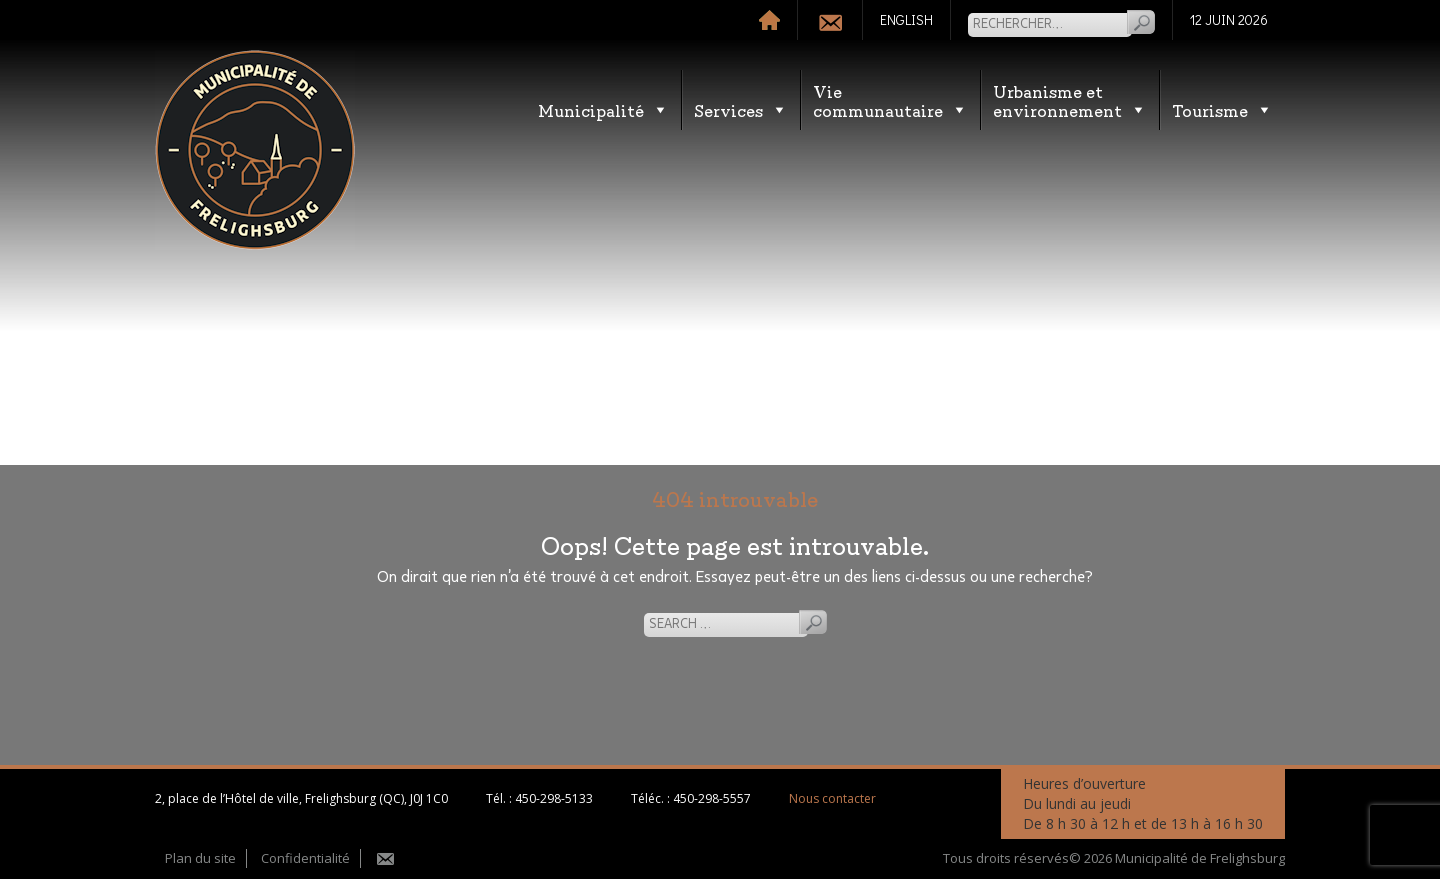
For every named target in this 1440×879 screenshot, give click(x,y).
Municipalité (603, 109)
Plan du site (200, 858)
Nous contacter (832, 798)
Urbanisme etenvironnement (1070, 100)
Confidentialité (305, 858)
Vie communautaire (890, 100)
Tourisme (1222, 109)
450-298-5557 (712, 798)
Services (741, 109)
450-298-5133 (554, 798)
